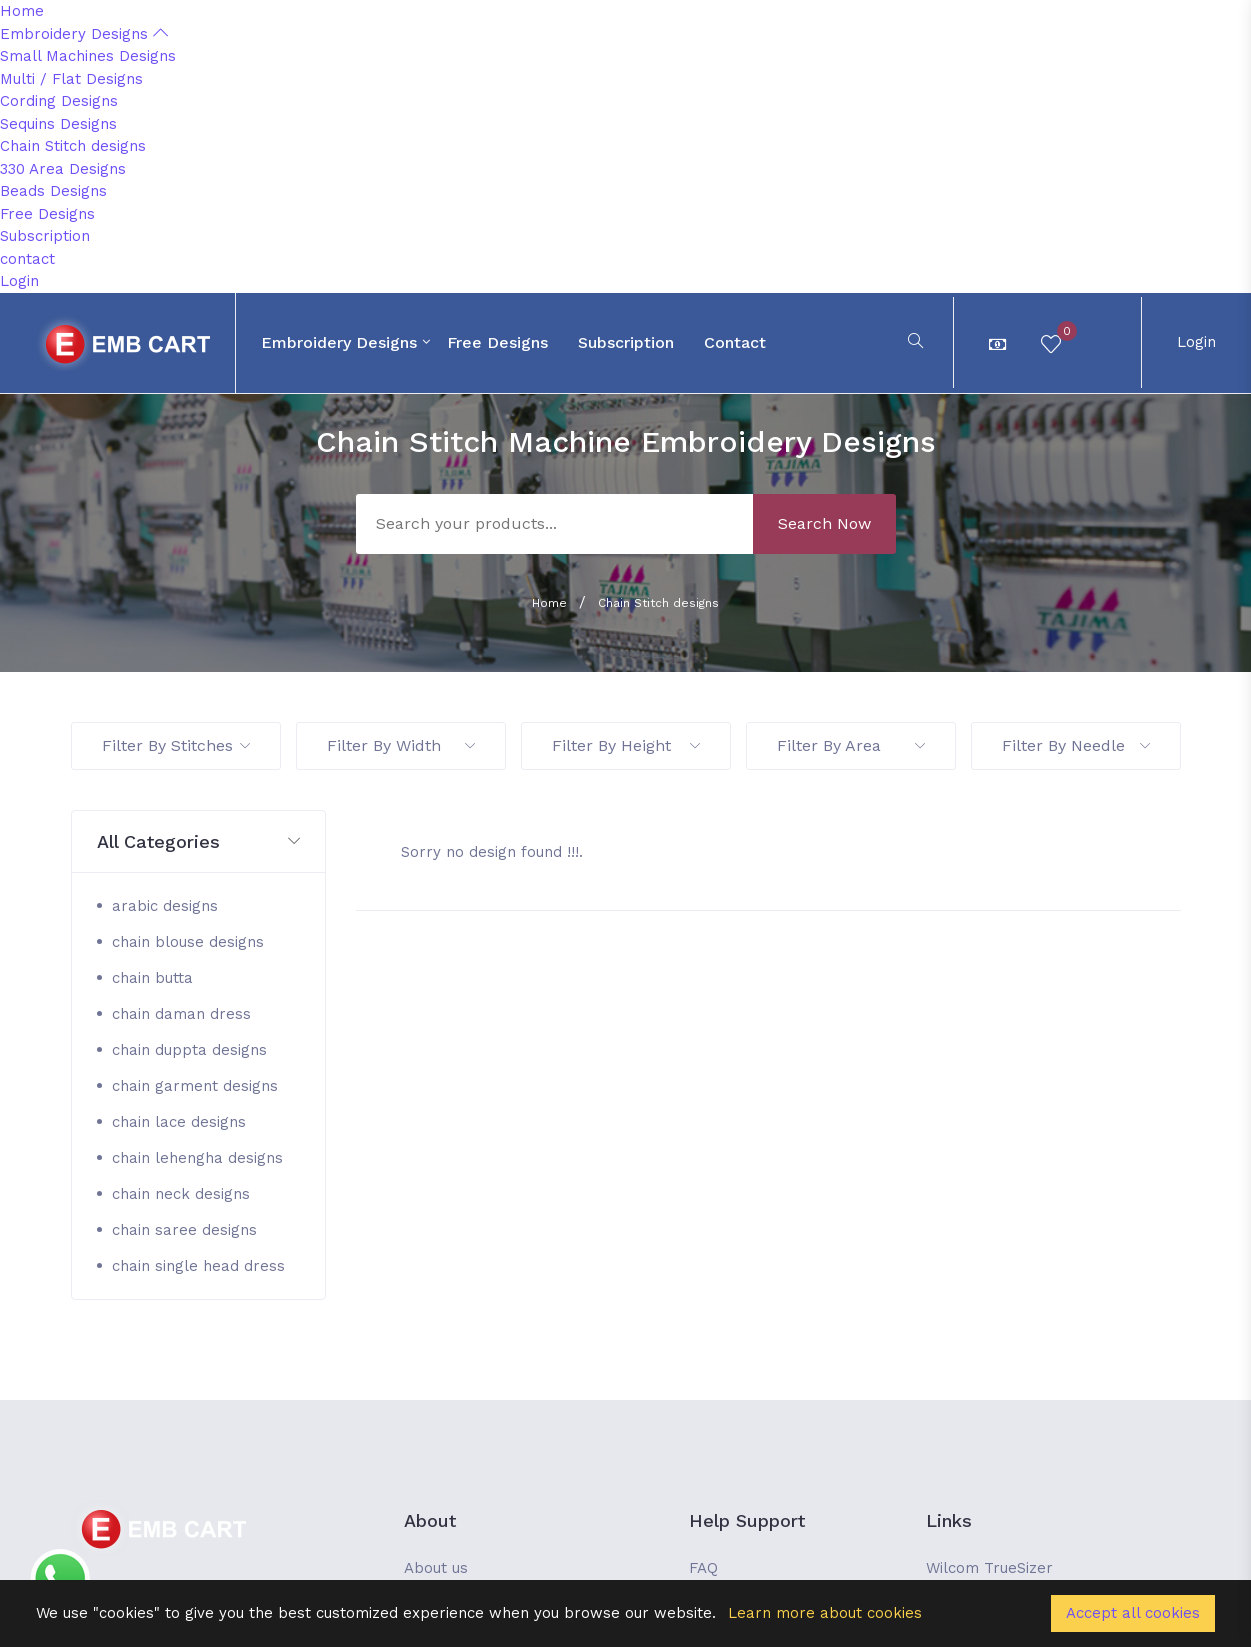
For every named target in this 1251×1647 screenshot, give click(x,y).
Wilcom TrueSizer (989, 1568)
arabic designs (165, 906)
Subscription (45, 236)
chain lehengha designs (197, 1158)
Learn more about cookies (825, 1613)
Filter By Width (401, 745)
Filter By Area (851, 745)
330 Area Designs (63, 169)
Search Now (824, 523)
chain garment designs (195, 1086)
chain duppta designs (189, 1050)
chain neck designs (181, 1194)
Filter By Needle (1076, 745)
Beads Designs (53, 191)
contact (27, 259)
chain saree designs (184, 1230)
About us (436, 1568)
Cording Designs (59, 101)
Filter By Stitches (176, 745)
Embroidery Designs (84, 34)
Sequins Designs (58, 124)
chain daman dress (181, 1014)
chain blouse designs (188, 942)
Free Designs (47, 214)
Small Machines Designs (88, 56)
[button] (198, 842)
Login (19, 281)
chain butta (152, 978)
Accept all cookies (1133, 1613)
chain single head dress (198, 1266)
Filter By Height (626, 745)
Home (22, 11)
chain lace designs (179, 1122)
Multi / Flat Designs (71, 79)
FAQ (703, 1568)
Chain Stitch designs (73, 146)
